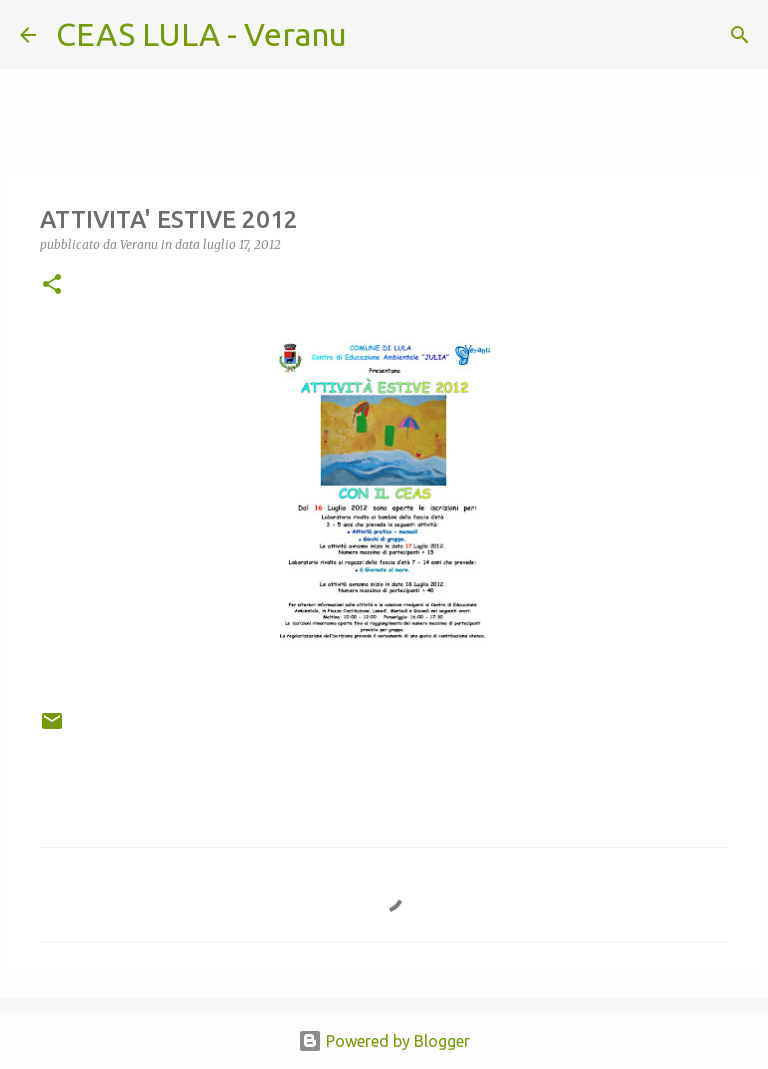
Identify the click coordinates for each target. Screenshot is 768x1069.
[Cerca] (375, 35)
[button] (52, 285)
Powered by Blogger (384, 1041)
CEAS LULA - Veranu (201, 34)
